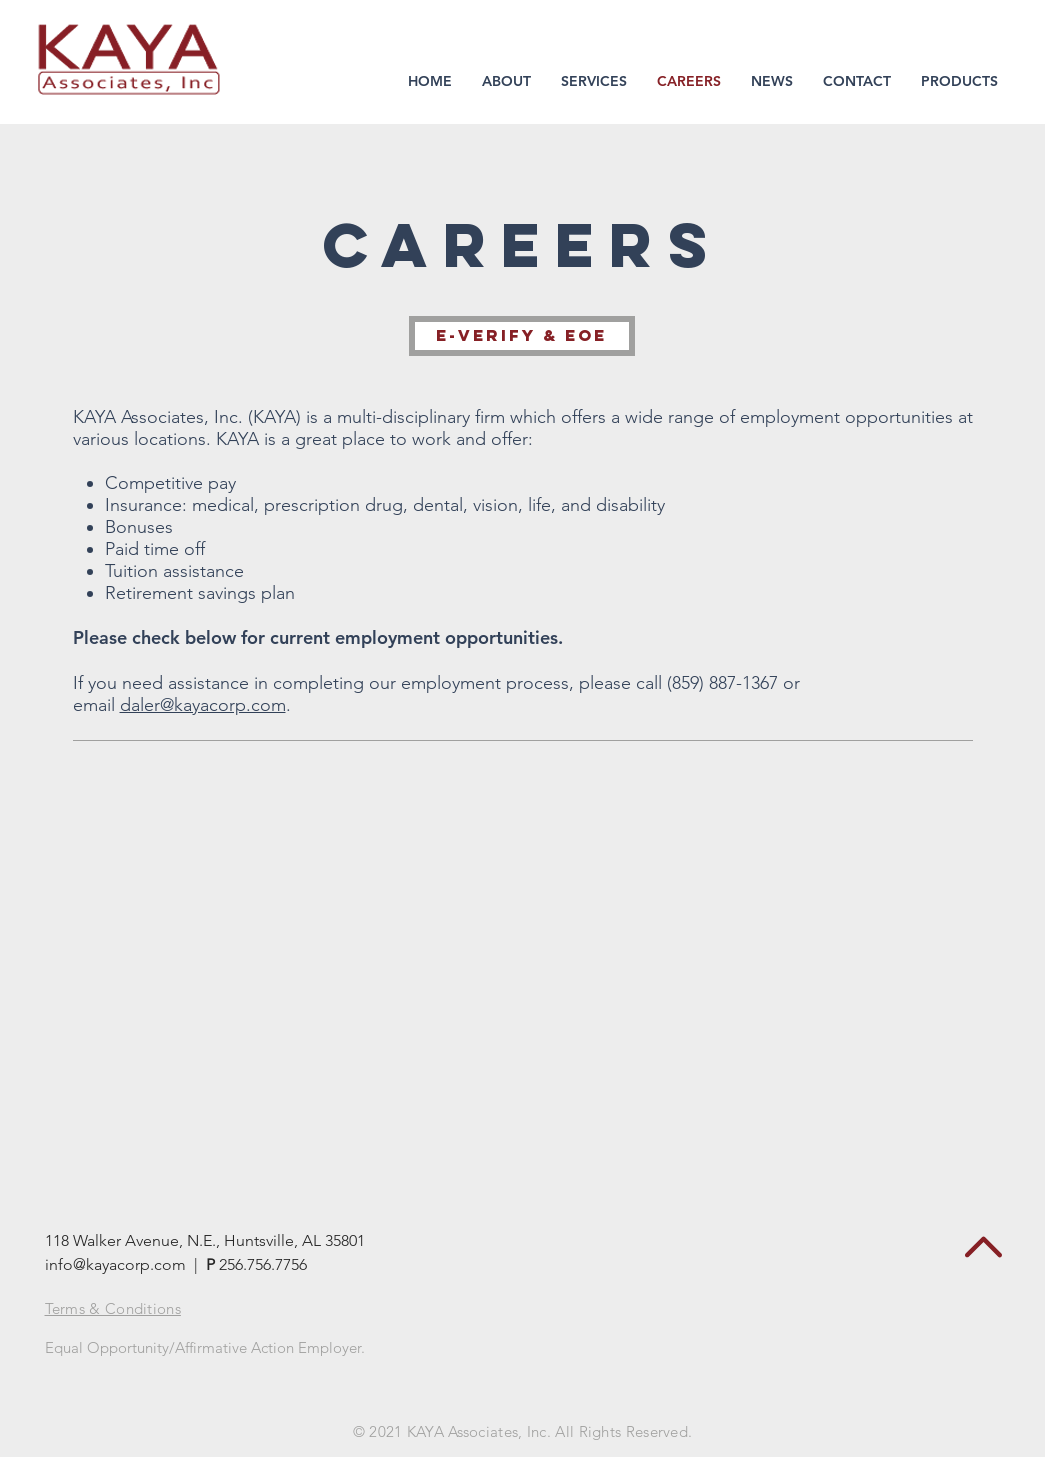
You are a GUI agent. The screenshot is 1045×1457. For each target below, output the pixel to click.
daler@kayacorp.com (203, 705)
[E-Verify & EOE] (522, 336)
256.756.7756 (265, 1264)
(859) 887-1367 (722, 683)
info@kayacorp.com (115, 1264)
